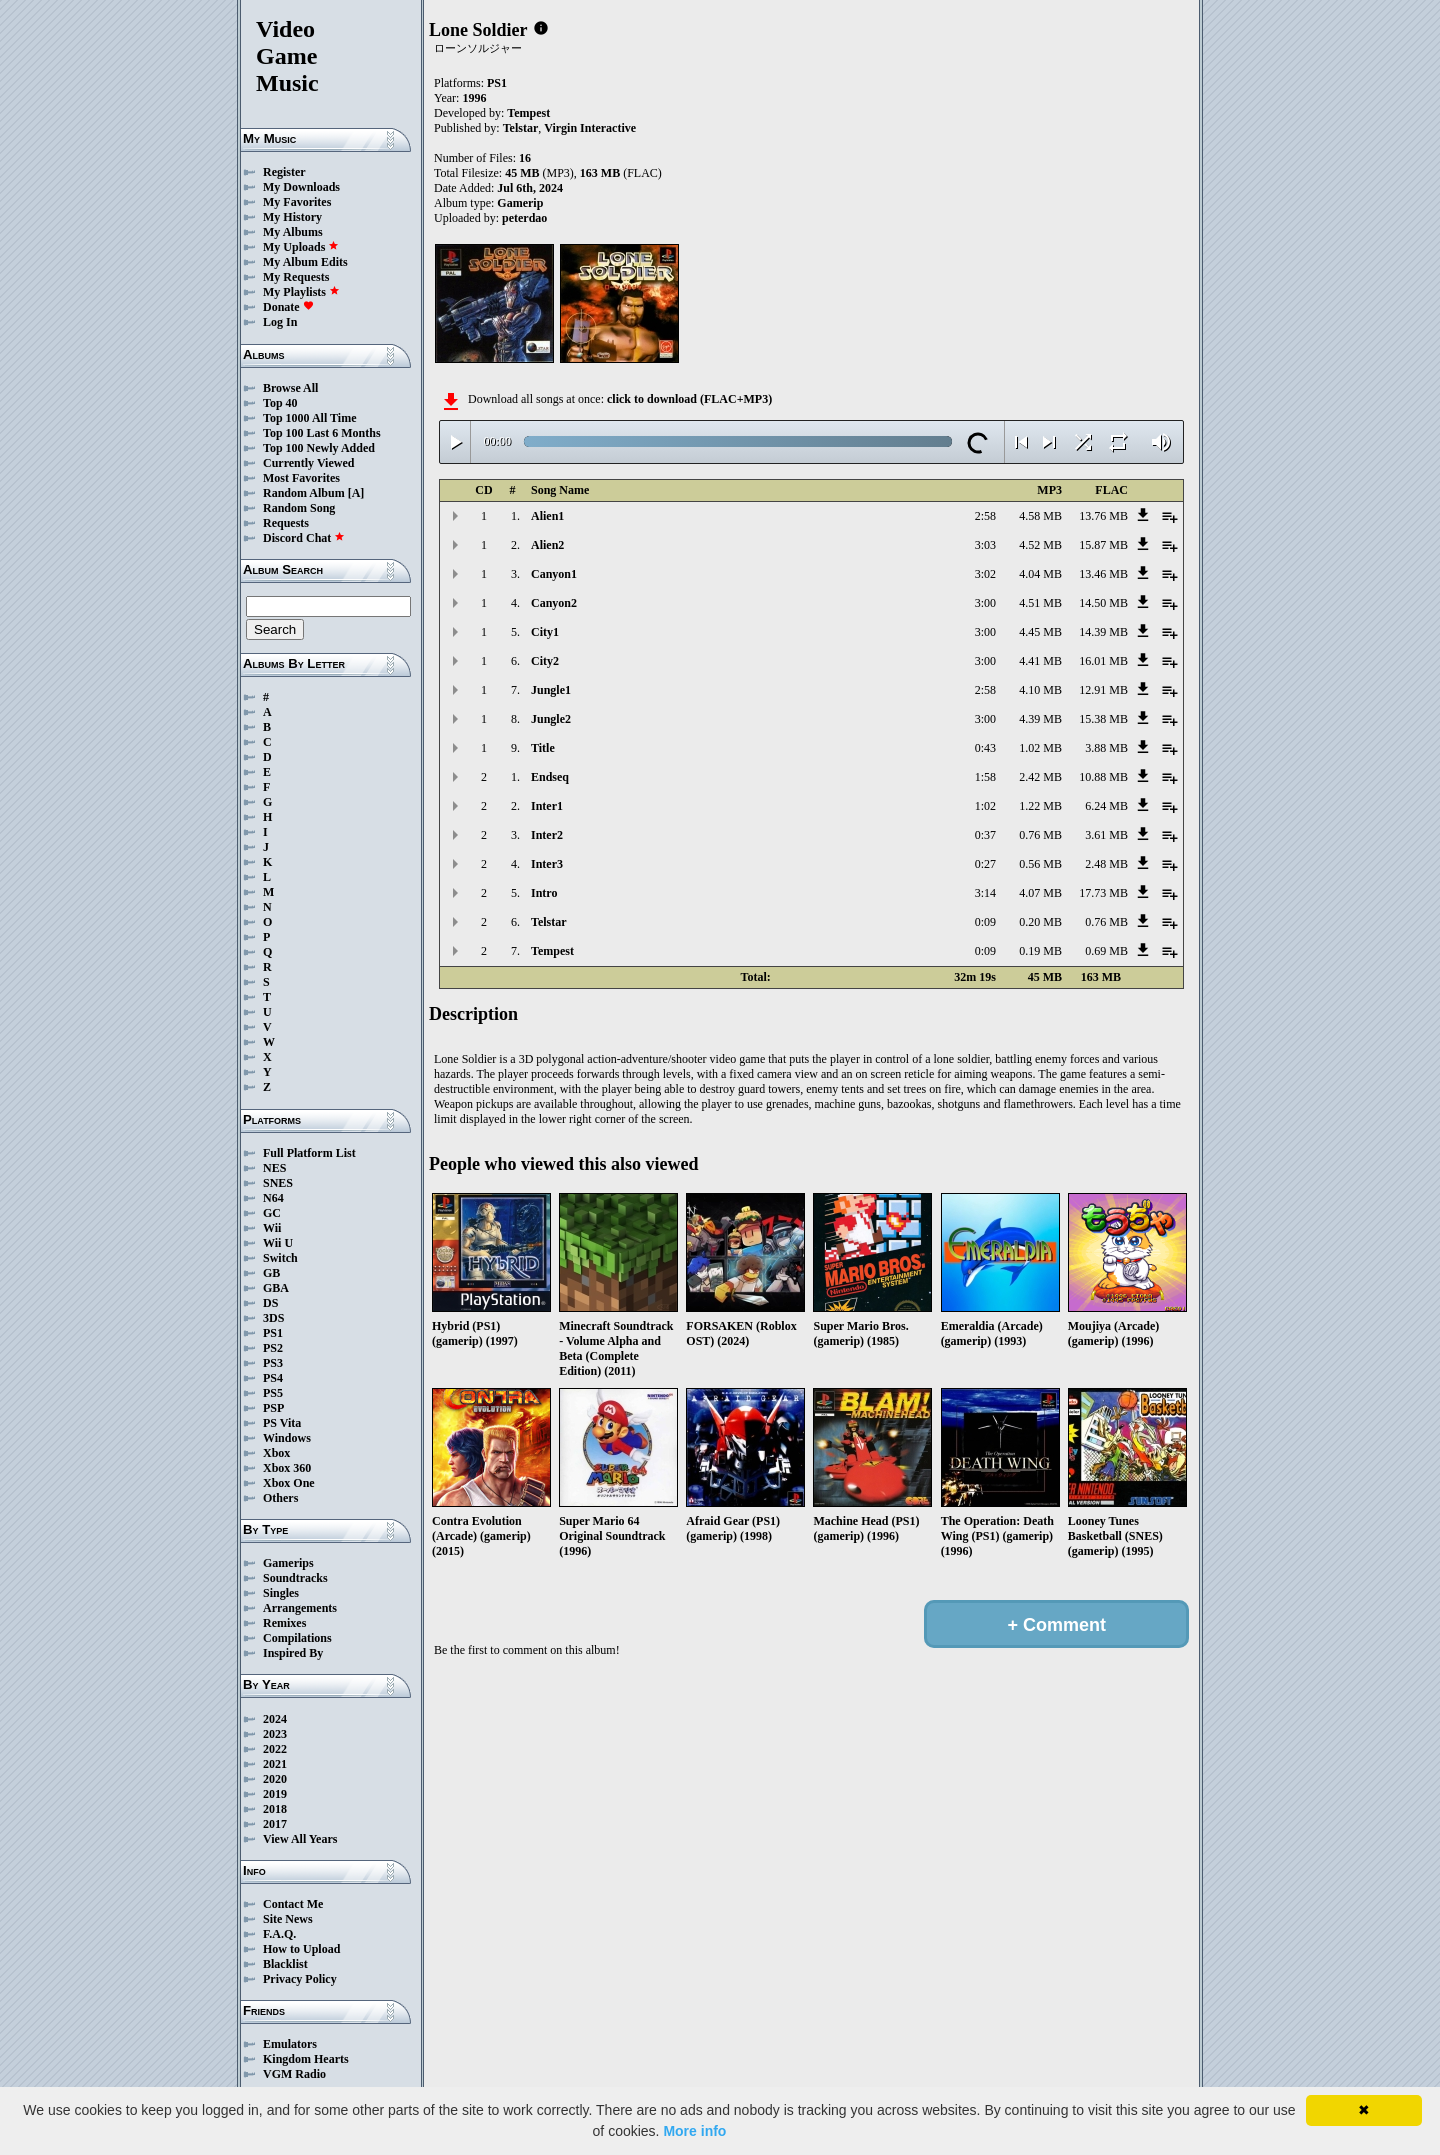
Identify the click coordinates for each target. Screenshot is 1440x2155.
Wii (272, 1228)
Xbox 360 (287, 1468)
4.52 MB (1040, 545)
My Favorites (297, 202)
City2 (545, 661)
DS (270, 1303)
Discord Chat (304, 538)
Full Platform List (309, 1153)
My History (292, 217)
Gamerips (288, 1563)
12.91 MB (1103, 690)
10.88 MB (1103, 777)
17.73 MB (1103, 893)
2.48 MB (1106, 864)
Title (543, 748)
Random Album (304, 493)
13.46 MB (1103, 574)
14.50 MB (1103, 603)
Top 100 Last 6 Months (322, 433)
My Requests (296, 277)
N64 (273, 1198)
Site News (288, 1919)
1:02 (985, 806)
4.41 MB (1040, 661)
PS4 (273, 1378)
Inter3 (547, 864)
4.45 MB (1040, 632)
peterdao (524, 218)
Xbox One (289, 1483)
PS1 (273, 1333)
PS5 (273, 1393)
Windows (287, 1438)
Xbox (276, 1453)
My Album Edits (305, 262)
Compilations (297, 1638)
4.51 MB (1040, 603)
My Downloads (301, 187)
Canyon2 (554, 603)
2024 (275, 1719)
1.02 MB (1040, 748)
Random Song (299, 508)
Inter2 (547, 835)
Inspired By (293, 1653)
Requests (286, 523)
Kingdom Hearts (306, 2059)
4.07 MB (1040, 893)
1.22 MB (1040, 806)
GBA (276, 1288)
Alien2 (547, 545)
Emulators (290, 2044)
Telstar (521, 128)
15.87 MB (1103, 545)
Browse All (290, 388)
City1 (545, 632)
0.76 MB (1040, 835)
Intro (544, 893)
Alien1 (547, 516)
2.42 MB (1040, 777)
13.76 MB (1103, 516)
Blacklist (285, 1964)
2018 (275, 1809)
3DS (273, 1318)
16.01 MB (1103, 661)
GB (271, 1273)
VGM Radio (294, 2074)
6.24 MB (1106, 806)
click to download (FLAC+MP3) (689, 399)
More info (694, 2131)
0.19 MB (1040, 951)
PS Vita (282, 1423)
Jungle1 (551, 690)
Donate (288, 307)
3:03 (985, 545)
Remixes (284, 1623)
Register (284, 172)
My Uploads (301, 247)
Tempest (528, 113)
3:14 (985, 893)
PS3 (273, 1363)
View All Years (300, 1839)
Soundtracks (295, 1578)
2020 (275, 1779)
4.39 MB (1040, 719)
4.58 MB (1040, 516)
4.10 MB (1040, 690)
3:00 (985, 603)
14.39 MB (1103, 632)
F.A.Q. (279, 1934)
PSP (273, 1408)
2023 (275, 1734)
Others (280, 1498)
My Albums (293, 232)
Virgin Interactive (590, 128)
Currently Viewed (308, 463)
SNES (278, 1183)
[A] (356, 493)
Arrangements (300, 1608)
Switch (280, 1258)
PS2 (273, 1348)
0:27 (985, 864)
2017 (275, 1824)
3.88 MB (1106, 748)
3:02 (985, 574)
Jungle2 (551, 719)
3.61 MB (1106, 835)
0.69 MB (1106, 951)
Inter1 (547, 806)
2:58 (985, 516)
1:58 (985, 777)
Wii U (278, 1243)
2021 (275, 1764)
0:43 (985, 748)
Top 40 (280, 403)
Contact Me (293, 1904)
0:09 (985, 922)
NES (274, 1168)
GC (272, 1213)
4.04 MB (1040, 574)
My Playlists (301, 292)
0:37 (985, 835)
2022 (275, 1749)
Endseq (550, 777)
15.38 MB (1103, 719)
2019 (275, 1794)
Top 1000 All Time (309, 418)
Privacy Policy (300, 1979)
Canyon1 (554, 574)
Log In (280, 322)
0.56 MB (1040, 864)
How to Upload (301, 1949)
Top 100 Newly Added (319, 448)
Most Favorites (301, 478)
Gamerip (520, 203)
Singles (281, 1593)
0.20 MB (1040, 922)
